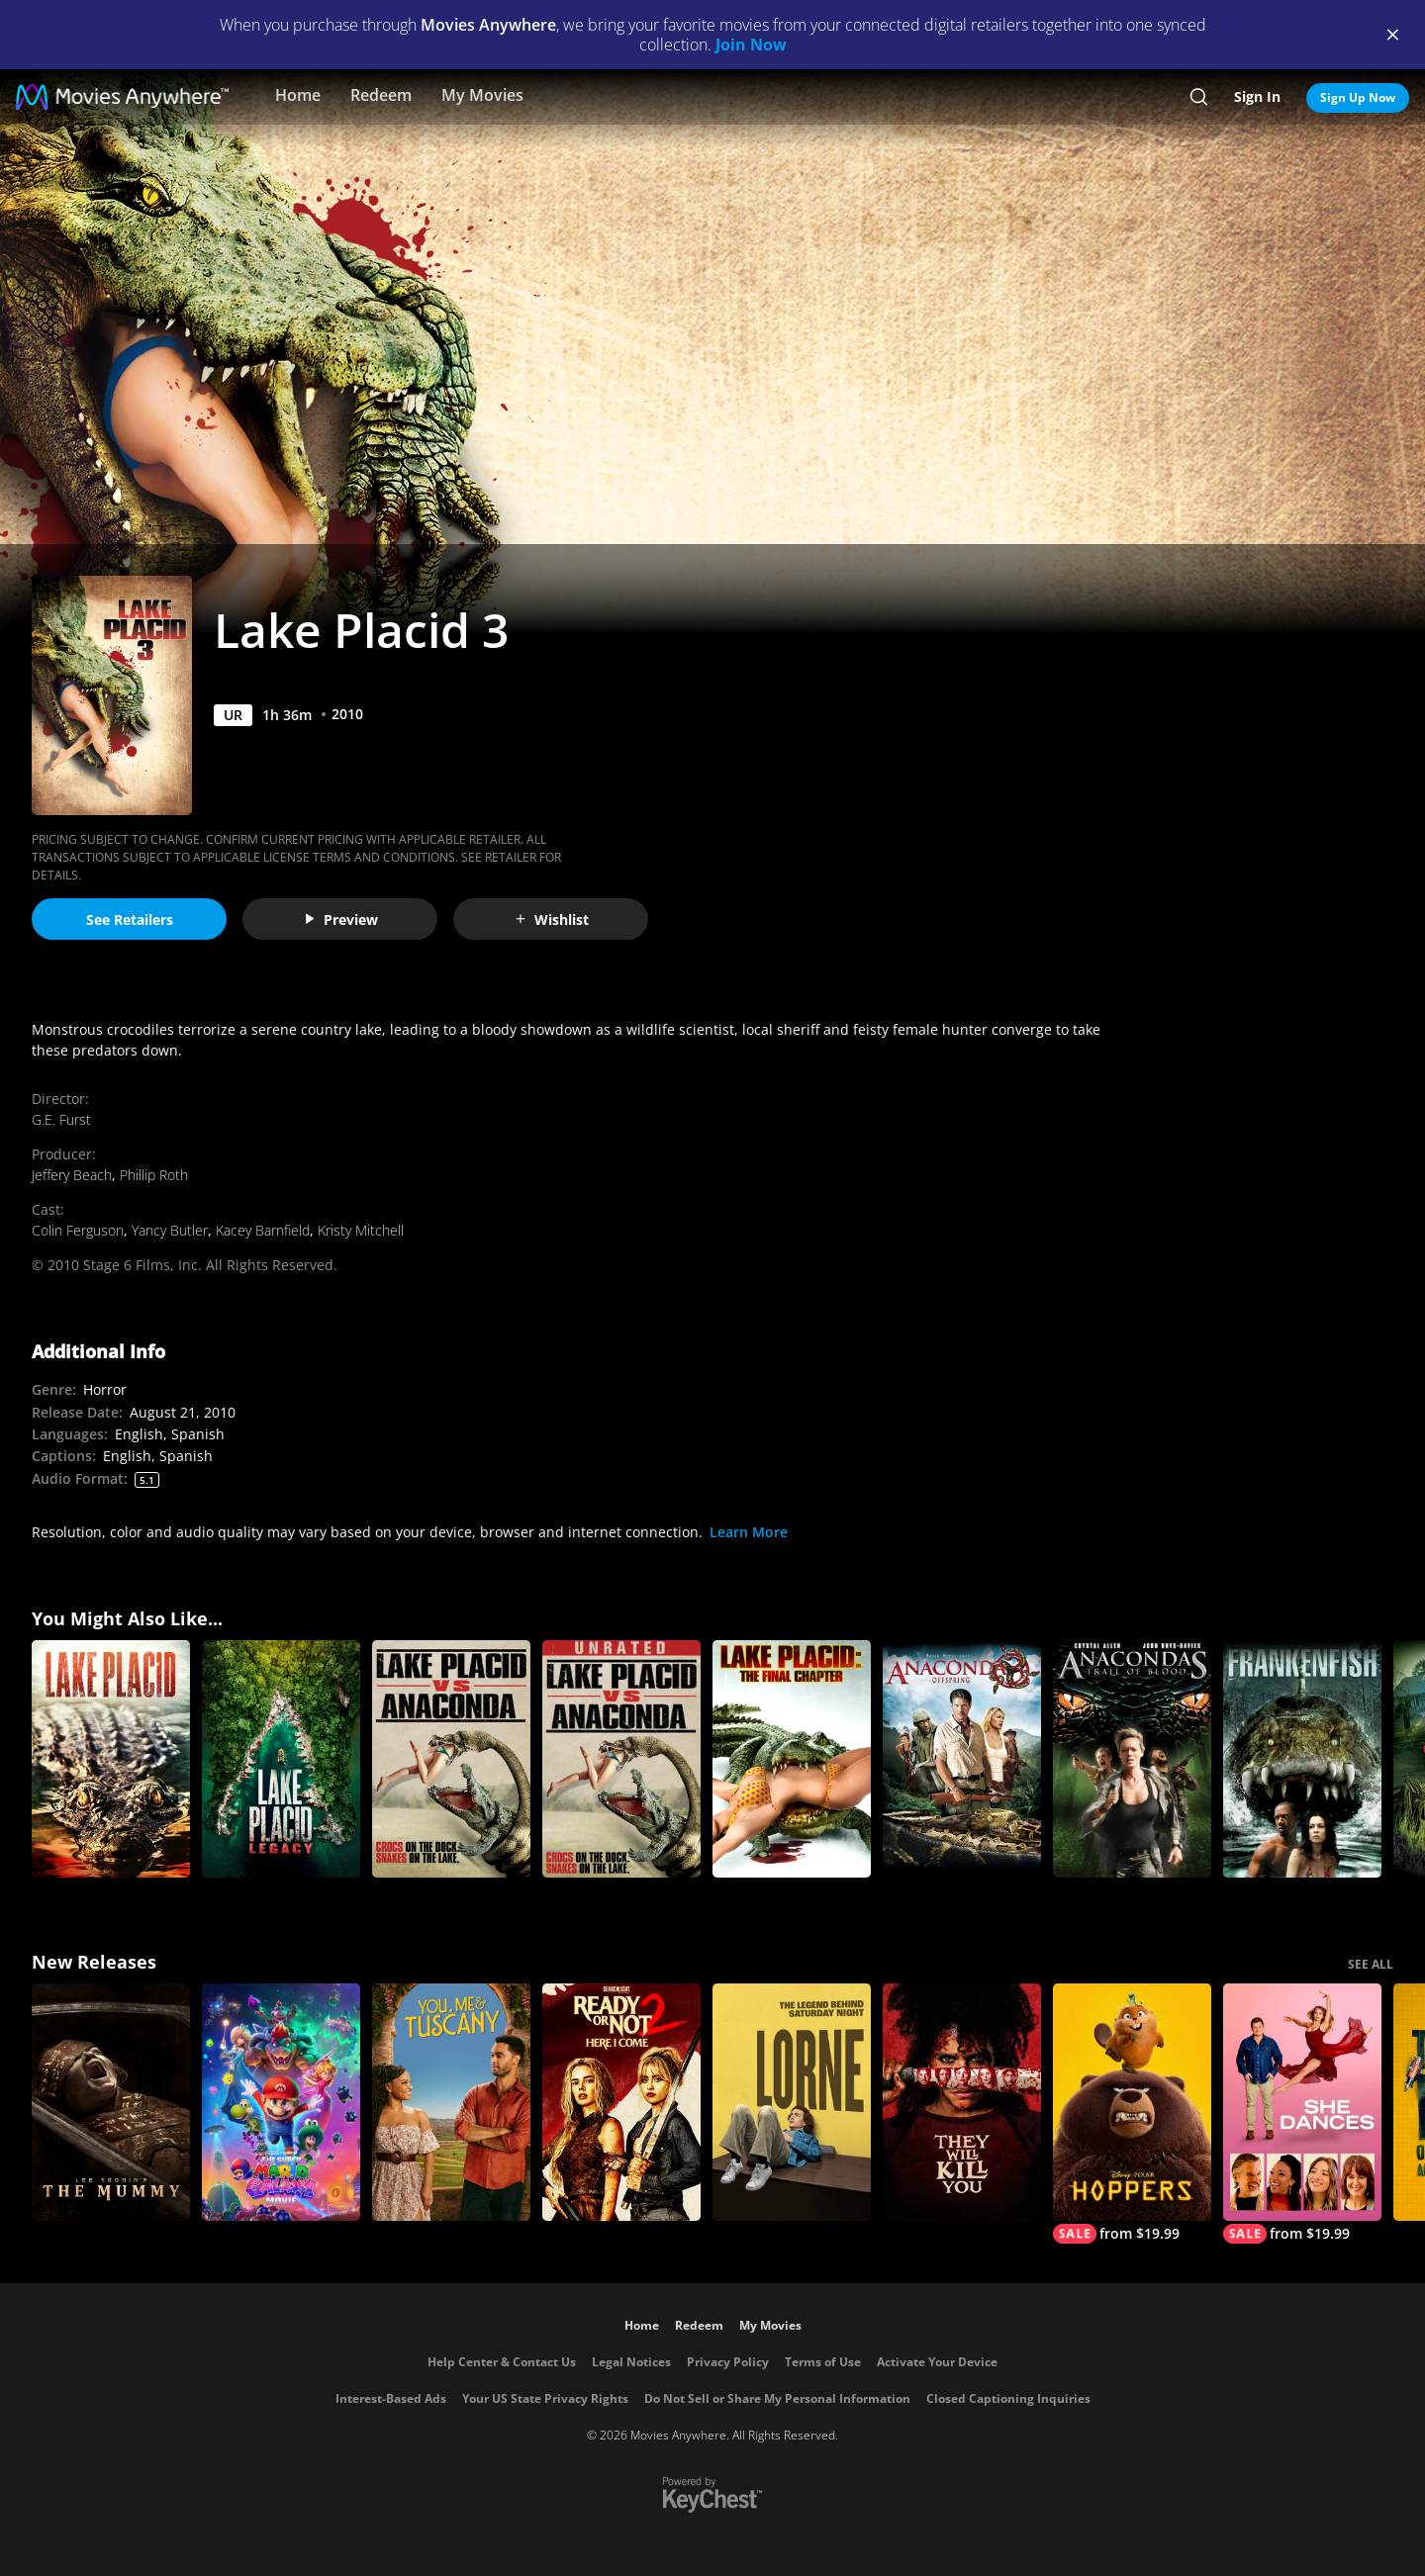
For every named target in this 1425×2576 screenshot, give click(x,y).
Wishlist (551, 919)
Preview (340, 919)
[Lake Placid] (111, 1759)
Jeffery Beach (72, 1174)
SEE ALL (1370, 1964)
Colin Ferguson (78, 1230)
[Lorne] (791, 2102)
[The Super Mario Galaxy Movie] (281, 2102)
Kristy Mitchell (361, 1230)
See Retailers (129, 919)
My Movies (482, 95)
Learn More (749, 1531)
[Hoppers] (1132, 2113)
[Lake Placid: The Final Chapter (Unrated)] (791, 1759)
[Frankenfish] (1302, 1759)
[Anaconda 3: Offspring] (962, 1759)
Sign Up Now (1357, 97)
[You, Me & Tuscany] (451, 2102)
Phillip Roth (154, 1174)
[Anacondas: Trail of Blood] (1132, 1759)
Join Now (751, 44)
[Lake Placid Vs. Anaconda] (451, 1759)
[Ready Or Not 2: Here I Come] (621, 2102)
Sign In (1257, 96)
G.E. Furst (61, 1119)
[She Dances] (1302, 2113)
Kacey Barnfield (263, 1230)
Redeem (381, 95)
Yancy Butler (170, 1230)
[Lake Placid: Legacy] (281, 1759)
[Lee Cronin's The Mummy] (111, 2102)
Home (298, 95)
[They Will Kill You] (962, 2102)
